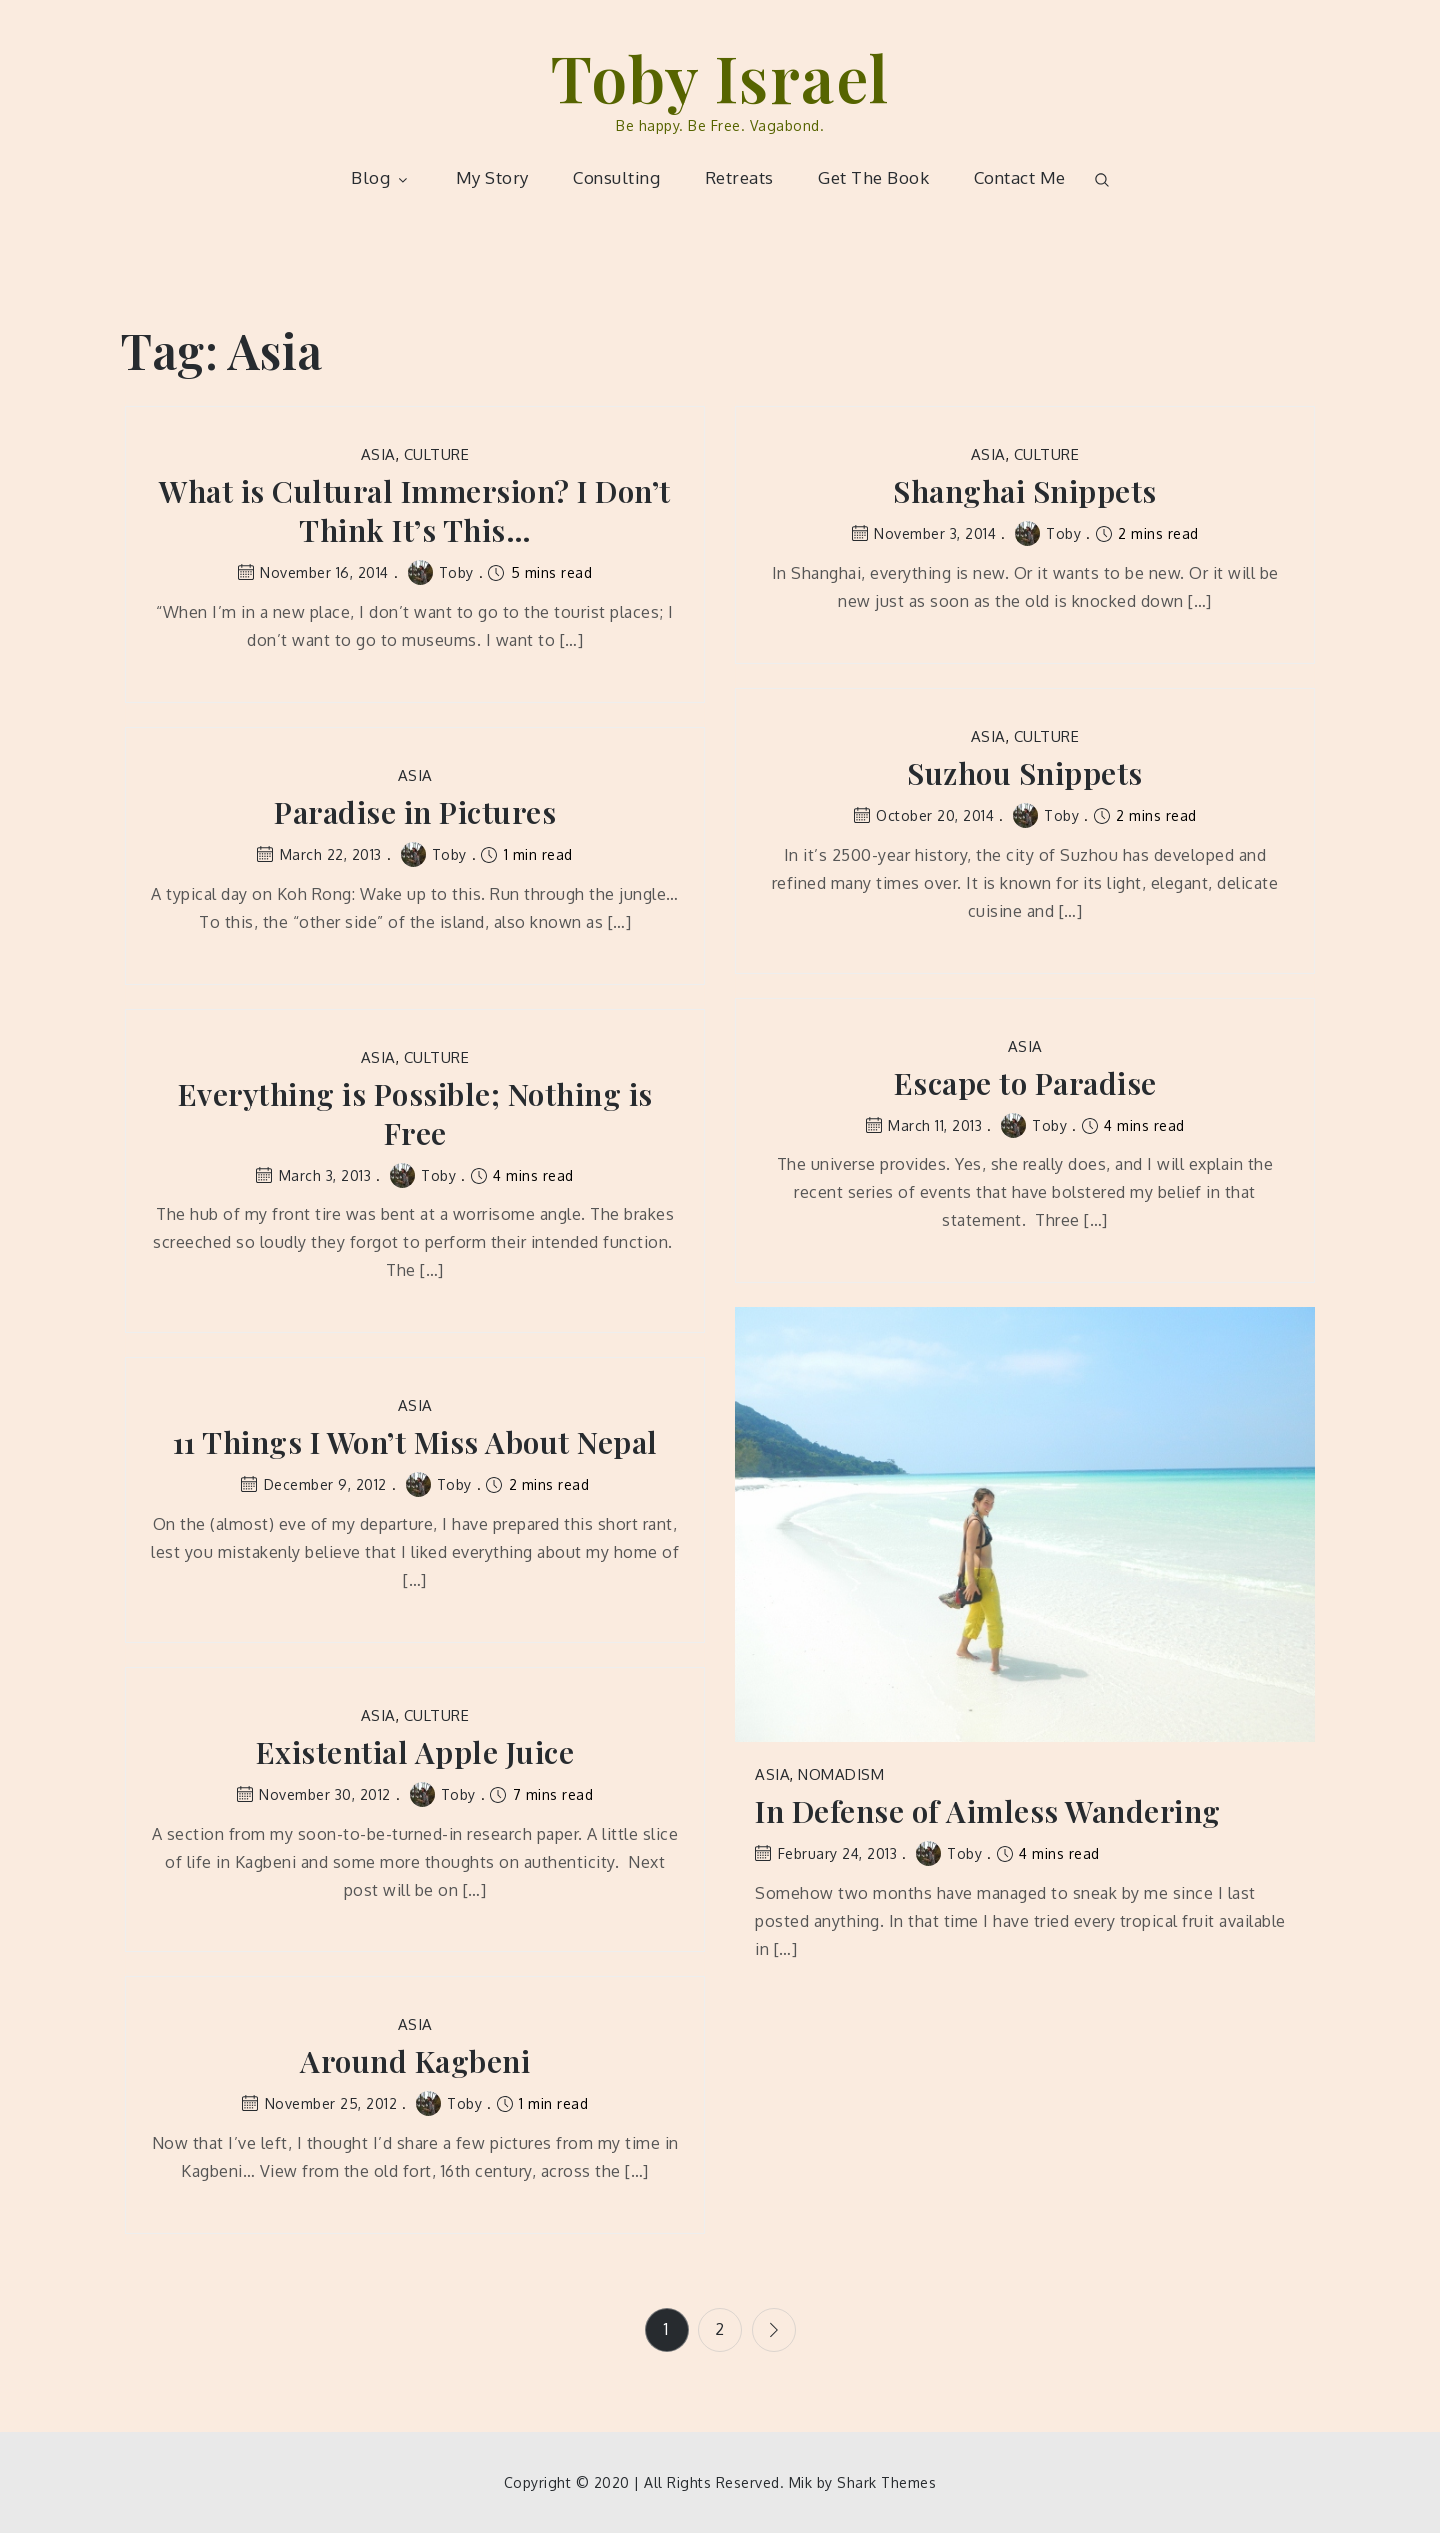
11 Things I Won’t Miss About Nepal (415, 1442)
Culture (437, 454)
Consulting (616, 177)
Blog (381, 177)
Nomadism (841, 1774)
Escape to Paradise (1025, 1083)
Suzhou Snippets (1025, 773)
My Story (492, 177)
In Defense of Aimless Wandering (988, 1811)
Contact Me (1020, 177)
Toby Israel (720, 76)
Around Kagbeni (415, 2061)
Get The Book (873, 177)
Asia (378, 454)
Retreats (739, 177)
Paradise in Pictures (415, 812)
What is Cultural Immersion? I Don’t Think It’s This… (415, 511)
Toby (441, 572)
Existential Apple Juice (415, 1752)
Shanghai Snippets (1025, 491)
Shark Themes (886, 2482)
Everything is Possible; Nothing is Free (415, 1114)
